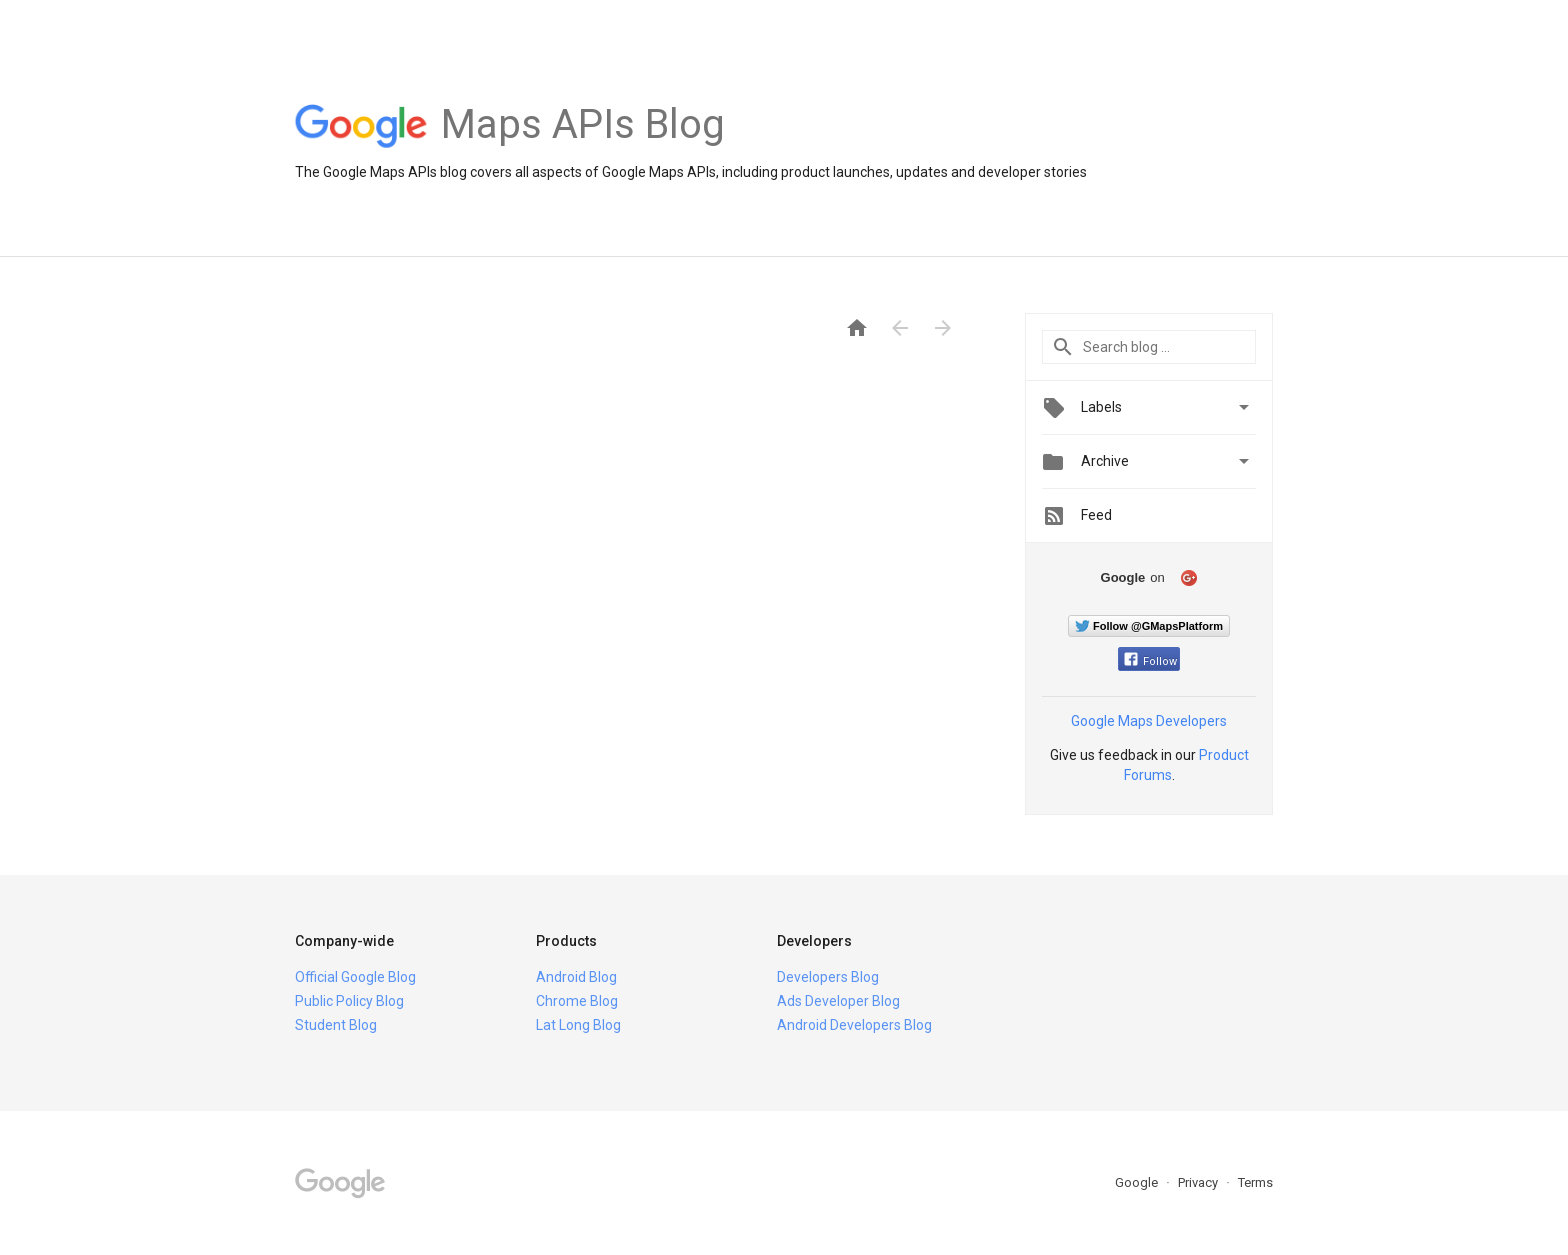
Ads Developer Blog (838, 1001)
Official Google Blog (355, 977)
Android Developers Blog (854, 1025)
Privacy (1199, 1182)
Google (1138, 1182)
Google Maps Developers (1149, 721)
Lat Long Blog (578, 1025)
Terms (1255, 1182)
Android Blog (576, 977)
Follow (1150, 661)
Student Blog (336, 1025)
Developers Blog (828, 977)
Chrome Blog (577, 1001)
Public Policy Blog (349, 1001)
